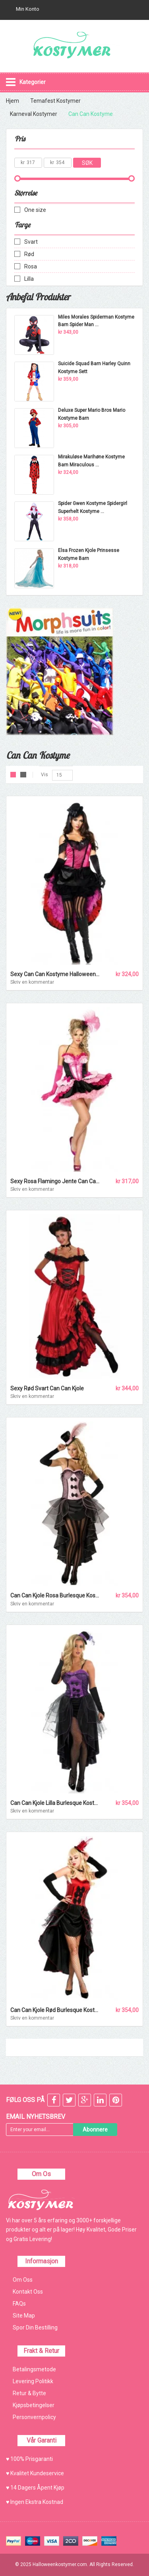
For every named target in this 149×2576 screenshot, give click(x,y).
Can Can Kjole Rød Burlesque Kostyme (58, 2010)
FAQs (19, 2303)
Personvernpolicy (34, 2417)
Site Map (24, 2315)
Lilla (29, 279)
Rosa (30, 266)
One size (35, 210)
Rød (29, 254)
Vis (44, 774)
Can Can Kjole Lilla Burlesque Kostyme (57, 1803)
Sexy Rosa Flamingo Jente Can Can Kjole (61, 1181)
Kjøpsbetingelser (33, 2405)
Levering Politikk (33, 2381)
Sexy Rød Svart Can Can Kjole (47, 1388)
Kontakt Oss (28, 2291)
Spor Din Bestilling (35, 2327)
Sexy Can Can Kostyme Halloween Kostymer (65, 974)
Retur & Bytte (29, 2393)
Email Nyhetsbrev (35, 2116)
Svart (31, 242)
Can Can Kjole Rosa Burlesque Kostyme (59, 1595)
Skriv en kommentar (32, 982)
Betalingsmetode (34, 2369)
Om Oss (23, 2280)
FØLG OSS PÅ (25, 2100)
